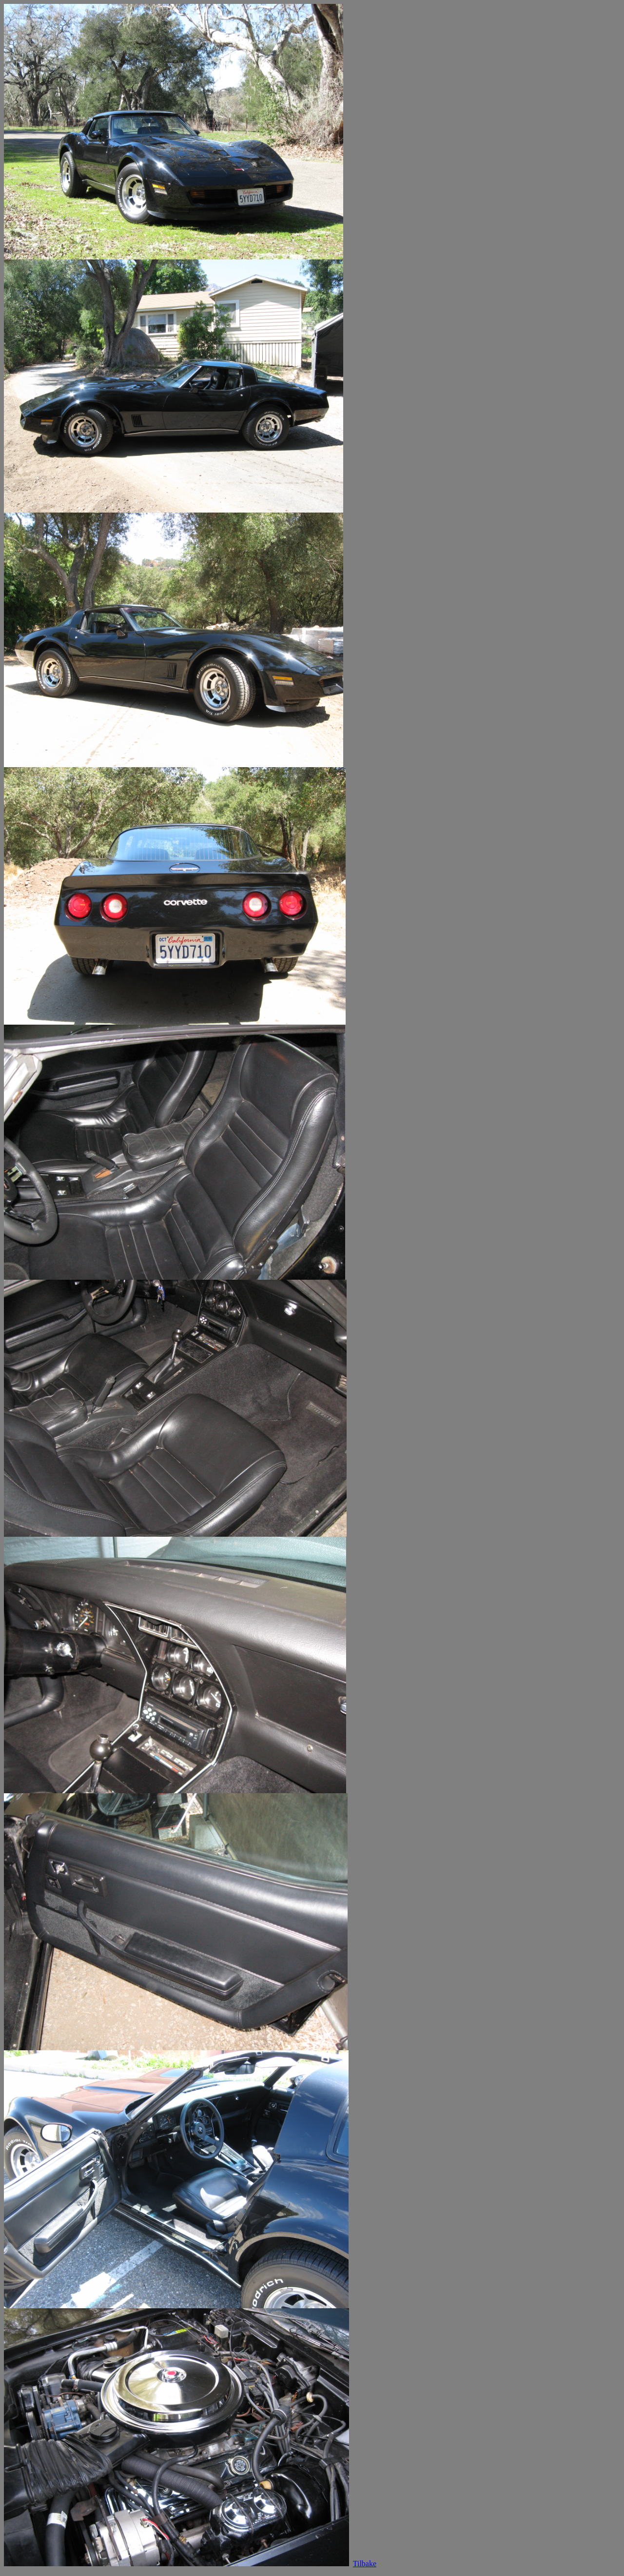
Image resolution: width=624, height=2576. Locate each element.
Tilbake (364, 2563)
